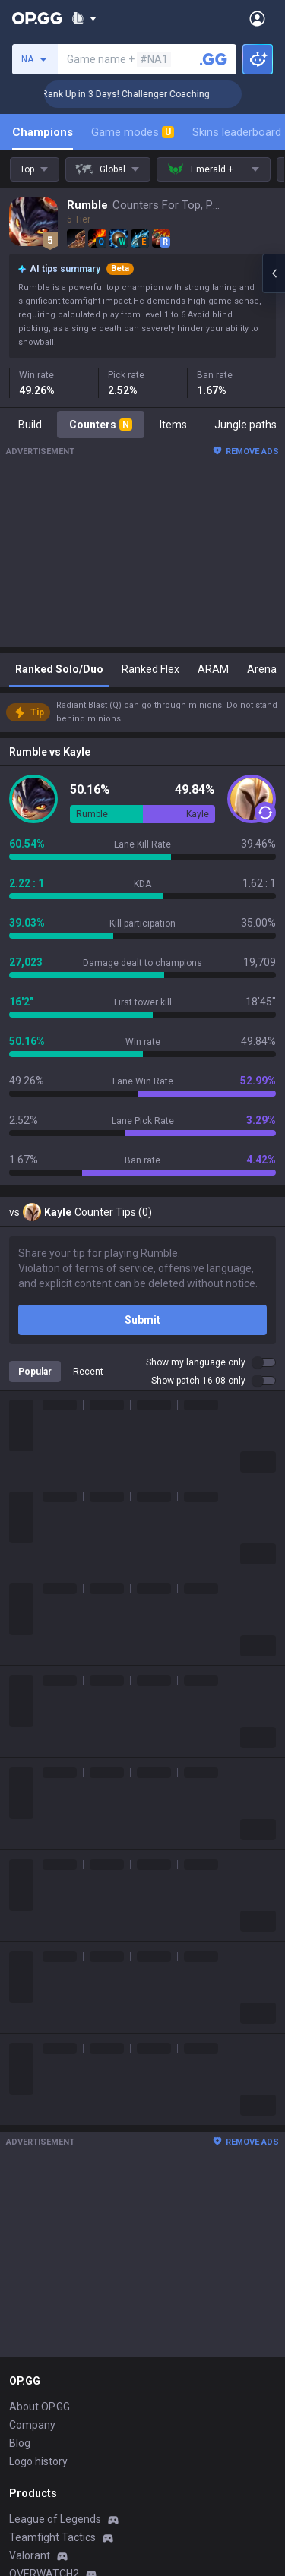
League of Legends (55, 2519)
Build (30, 424)
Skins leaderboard (236, 132)
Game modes (132, 132)
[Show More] (84, 18)
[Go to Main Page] (37, 18)
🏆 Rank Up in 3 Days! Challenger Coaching (142, 94)
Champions (42, 132)
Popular (35, 1371)
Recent (88, 1371)
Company (32, 2425)
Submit (142, 1320)
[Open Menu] (257, 18)
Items (173, 424)
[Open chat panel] (273, 273)
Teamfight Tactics (52, 2537)
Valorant (29, 2555)
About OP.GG (39, 2407)
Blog (19, 2443)
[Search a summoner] (213, 59)
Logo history (38, 2461)
